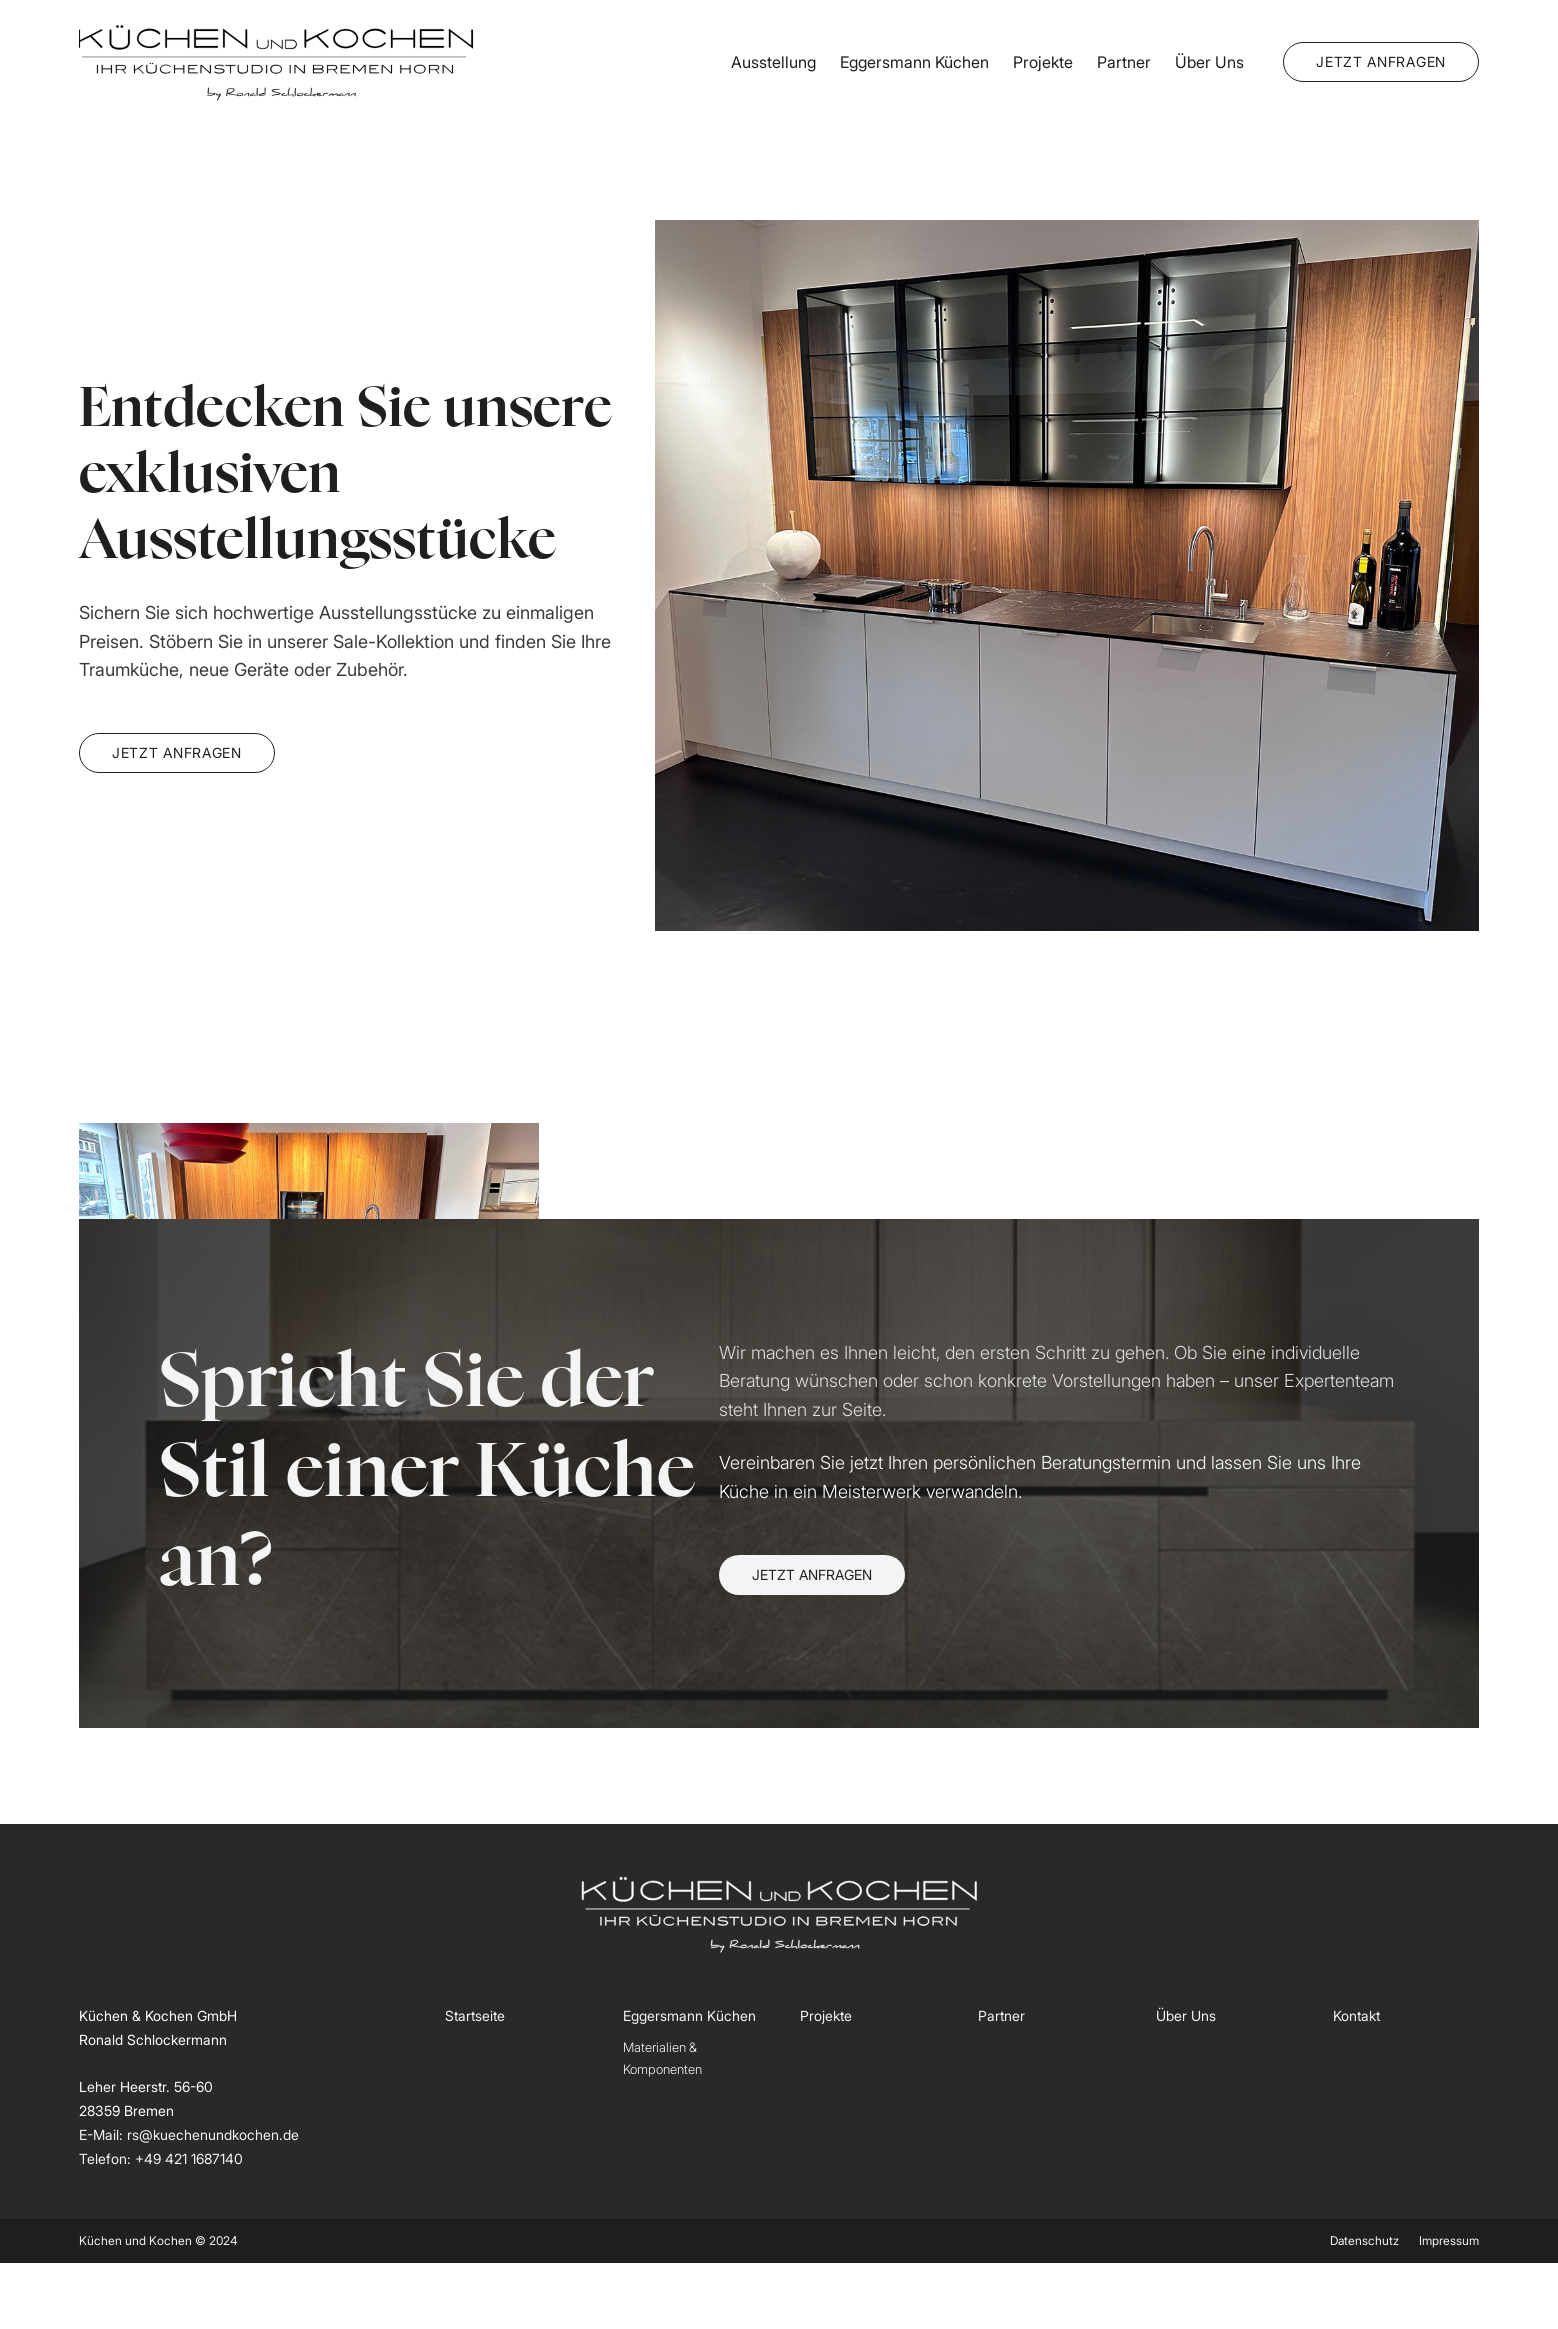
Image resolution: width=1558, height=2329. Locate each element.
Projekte (1043, 62)
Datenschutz (1364, 2240)
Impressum (1449, 2240)
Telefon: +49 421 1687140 (161, 2158)
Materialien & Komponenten (662, 2058)
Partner (1124, 62)
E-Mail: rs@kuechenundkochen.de (189, 2134)
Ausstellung (773, 62)
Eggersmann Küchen (914, 62)
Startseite (475, 2015)
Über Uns (1209, 62)
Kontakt (1356, 2015)
